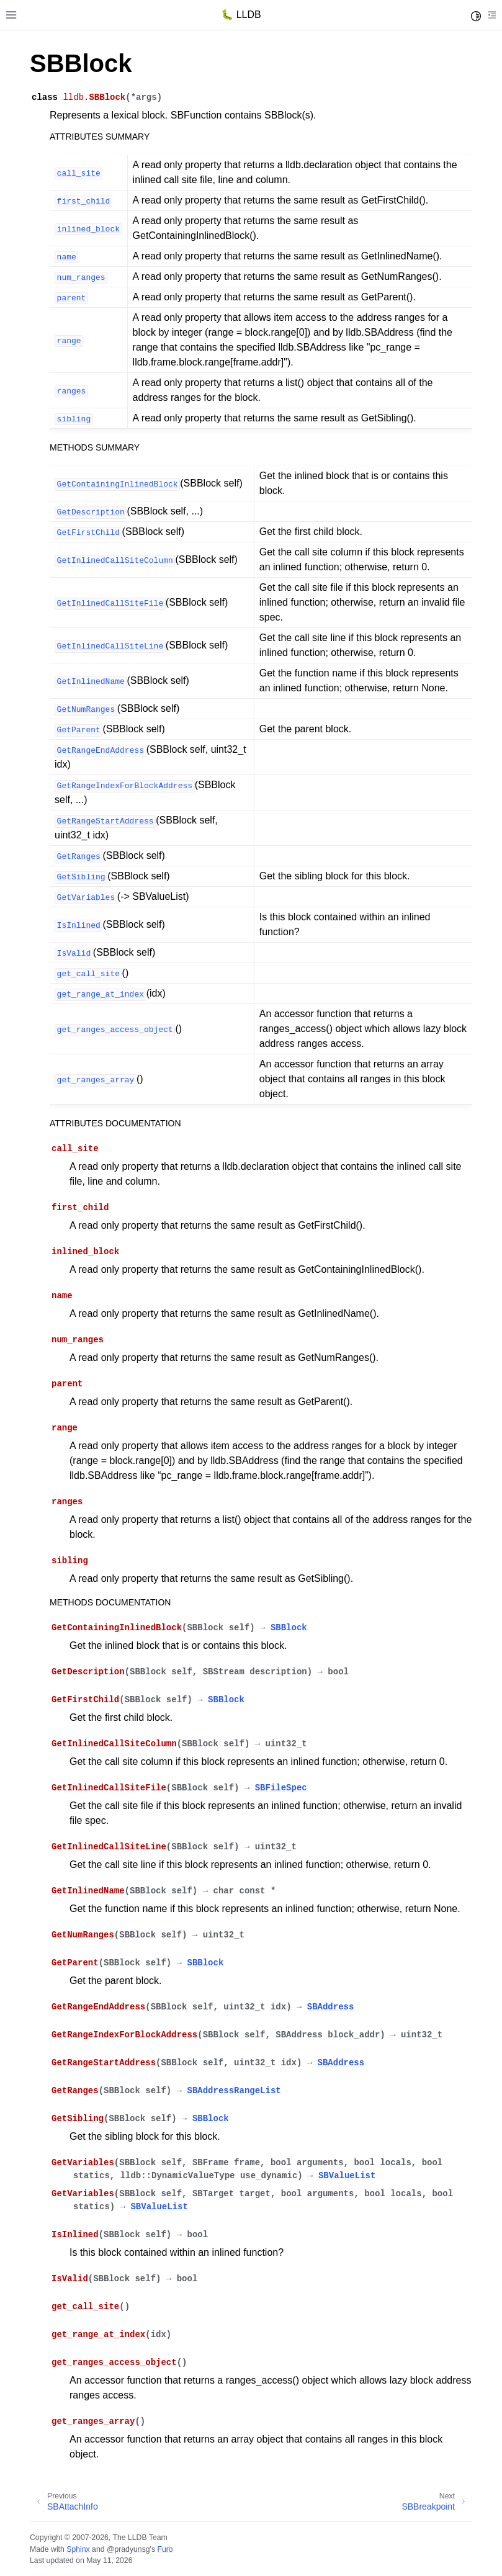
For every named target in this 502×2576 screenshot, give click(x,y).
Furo (165, 2549)
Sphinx (77, 2549)
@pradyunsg (128, 2549)
